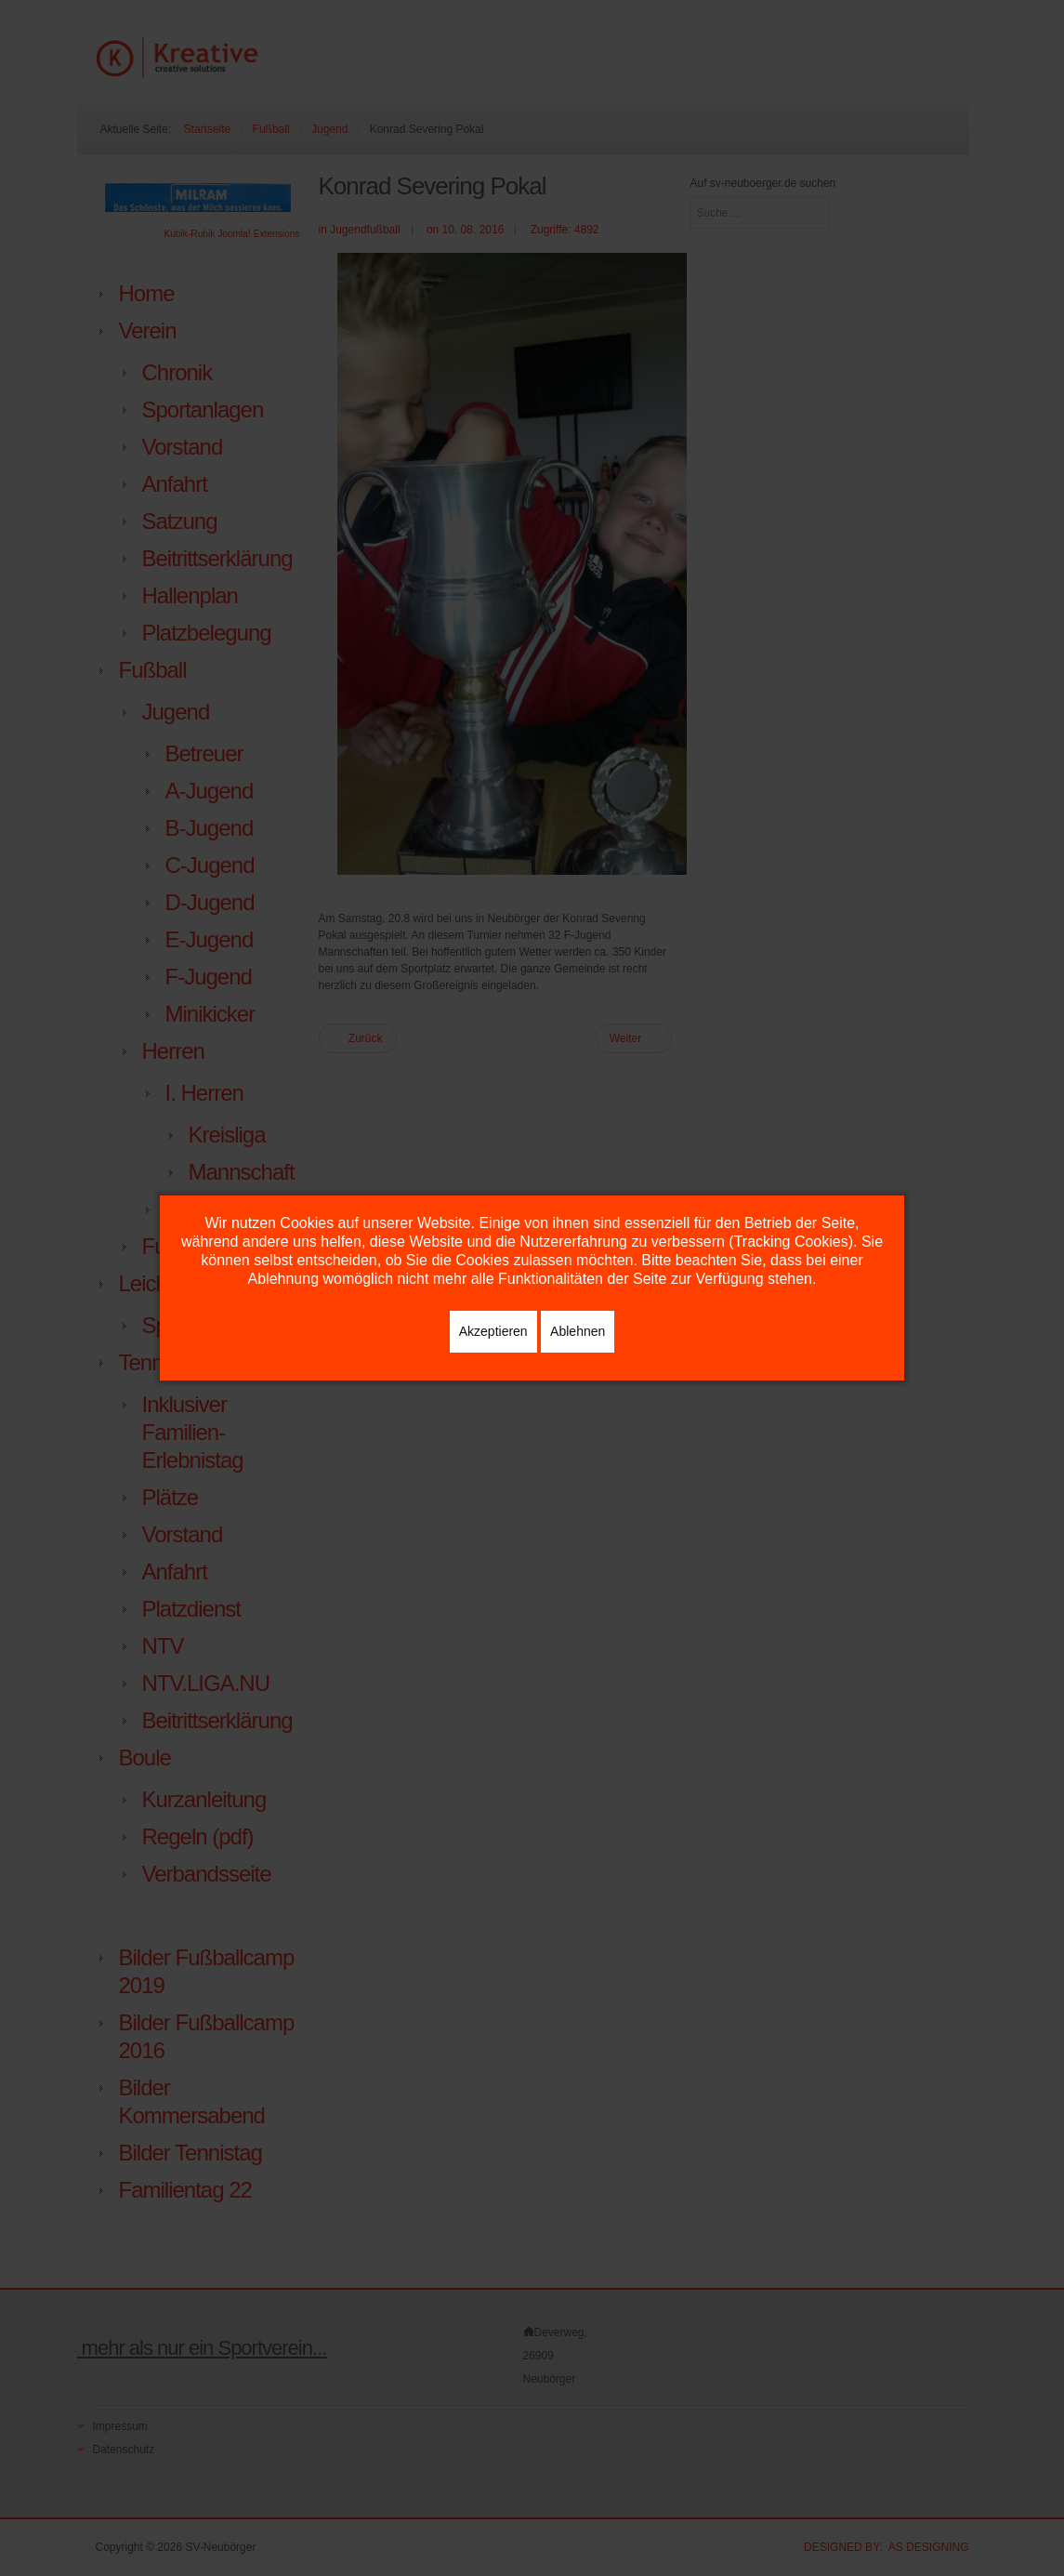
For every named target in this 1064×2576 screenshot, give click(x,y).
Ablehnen (577, 1331)
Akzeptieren (493, 1331)
